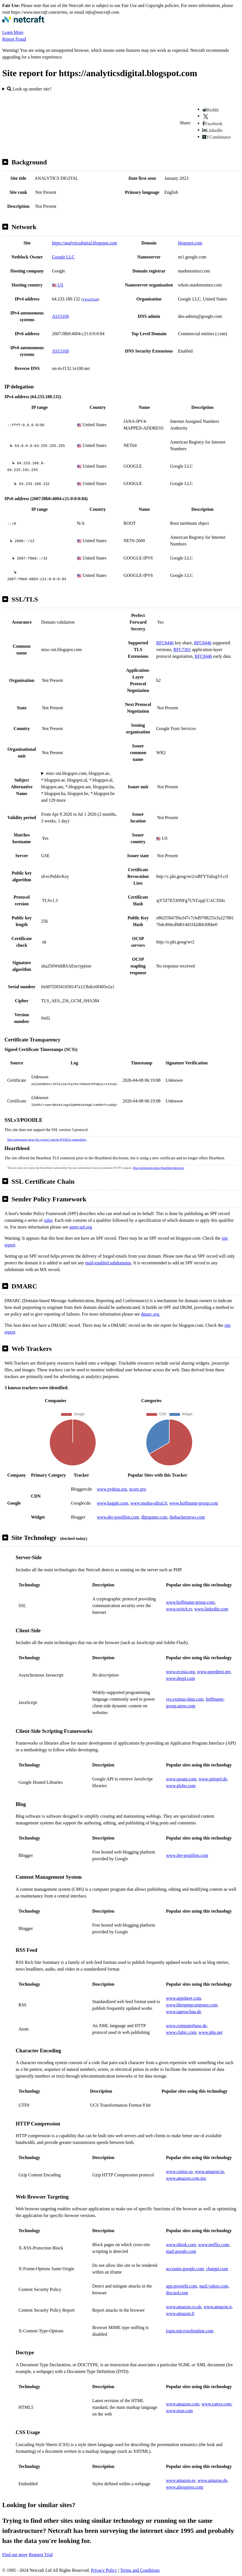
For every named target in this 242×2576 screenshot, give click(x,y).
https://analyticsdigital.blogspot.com (84, 243)
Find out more (15, 2554)
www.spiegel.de (213, 1779)
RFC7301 (182, 649)
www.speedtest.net (214, 1671)
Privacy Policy (104, 2570)
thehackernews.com (187, 1517)
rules (48, 1220)
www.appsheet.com (183, 1998)
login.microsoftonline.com (189, 2330)
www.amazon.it (218, 2306)
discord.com (177, 2292)
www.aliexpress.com (184, 2487)
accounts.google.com (185, 2268)
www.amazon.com (182, 2404)
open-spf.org (80, 1227)
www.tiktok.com (181, 2244)
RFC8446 (164, 642)
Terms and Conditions (140, 2570)
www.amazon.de (212, 2480)
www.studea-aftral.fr (148, 1503)
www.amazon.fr (180, 2313)
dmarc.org (150, 1314)
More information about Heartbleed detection (158, 1167)
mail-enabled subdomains (108, 1262)
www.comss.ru (179, 2171)
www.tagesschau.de (183, 2011)
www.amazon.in (209, 2171)
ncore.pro (137, 1489)
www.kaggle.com (112, 1503)
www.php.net (210, 2032)
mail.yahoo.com (213, 2286)
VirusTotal (90, 299)
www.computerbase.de (186, 2025)
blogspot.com (190, 243)
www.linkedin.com (211, 1609)
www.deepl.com (180, 1678)
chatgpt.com (217, 2268)
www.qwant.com (181, 1779)
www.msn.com (179, 2410)
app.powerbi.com (181, 2286)
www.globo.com (181, 1785)
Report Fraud (14, 39)
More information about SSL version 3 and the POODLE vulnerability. (47, 1139)
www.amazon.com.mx (186, 2178)
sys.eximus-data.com (184, 1699)
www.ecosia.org (180, 1671)
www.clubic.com (181, 2032)
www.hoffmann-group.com (194, 1503)
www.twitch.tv (179, 1609)
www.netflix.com (213, 2244)
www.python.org (112, 1489)
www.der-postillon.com (118, 1517)
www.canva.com (216, 2404)
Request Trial (41, 2554)
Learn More (13, 32)
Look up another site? (29, 89)
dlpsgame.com (154, 1517)
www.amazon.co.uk (183, 2306)
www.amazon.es (180, 2480)
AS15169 (60, 316)
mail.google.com (181, 2251)
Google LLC (63, 257)
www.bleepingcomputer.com (191, 2004)
